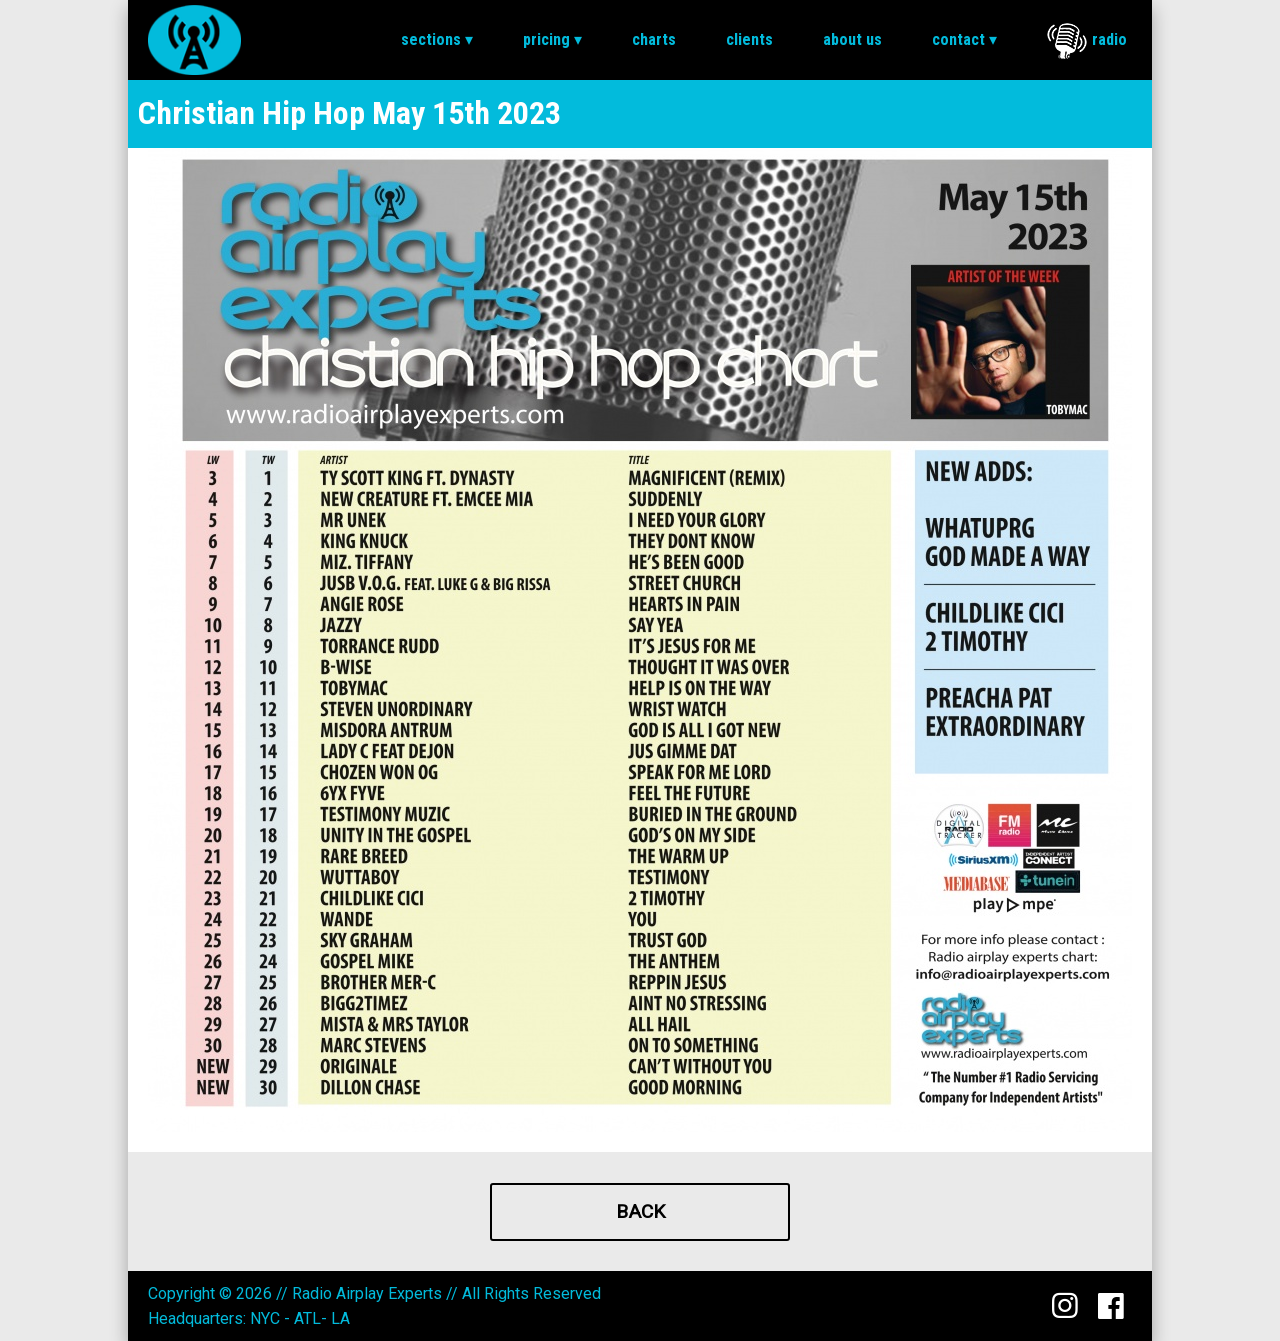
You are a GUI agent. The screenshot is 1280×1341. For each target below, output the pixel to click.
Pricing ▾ (552, 39)
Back (640, 1211)
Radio (1087, 41)
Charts (654, 39)
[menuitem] (437, 40)
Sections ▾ (437, 39)
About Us (852, 39)
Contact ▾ (964, 39)
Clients (749, 39)
